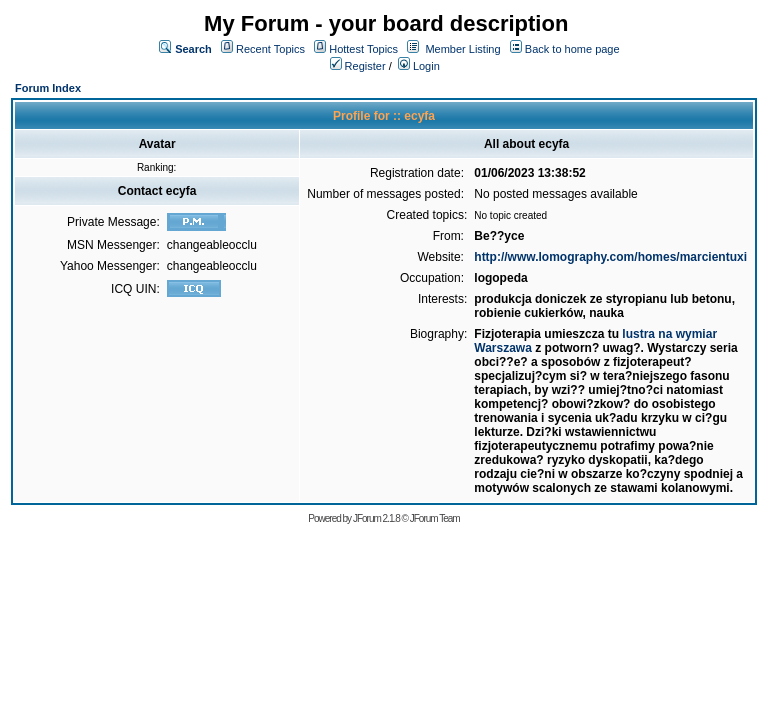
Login (419, 66)
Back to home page (572, 49)
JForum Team (435, 518)
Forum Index (48, 88)
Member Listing (462, 49)
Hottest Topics (363, 49)
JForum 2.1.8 (376, 518)
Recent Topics (270, 49)
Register (358, 66)
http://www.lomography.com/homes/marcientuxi (610, 257)
